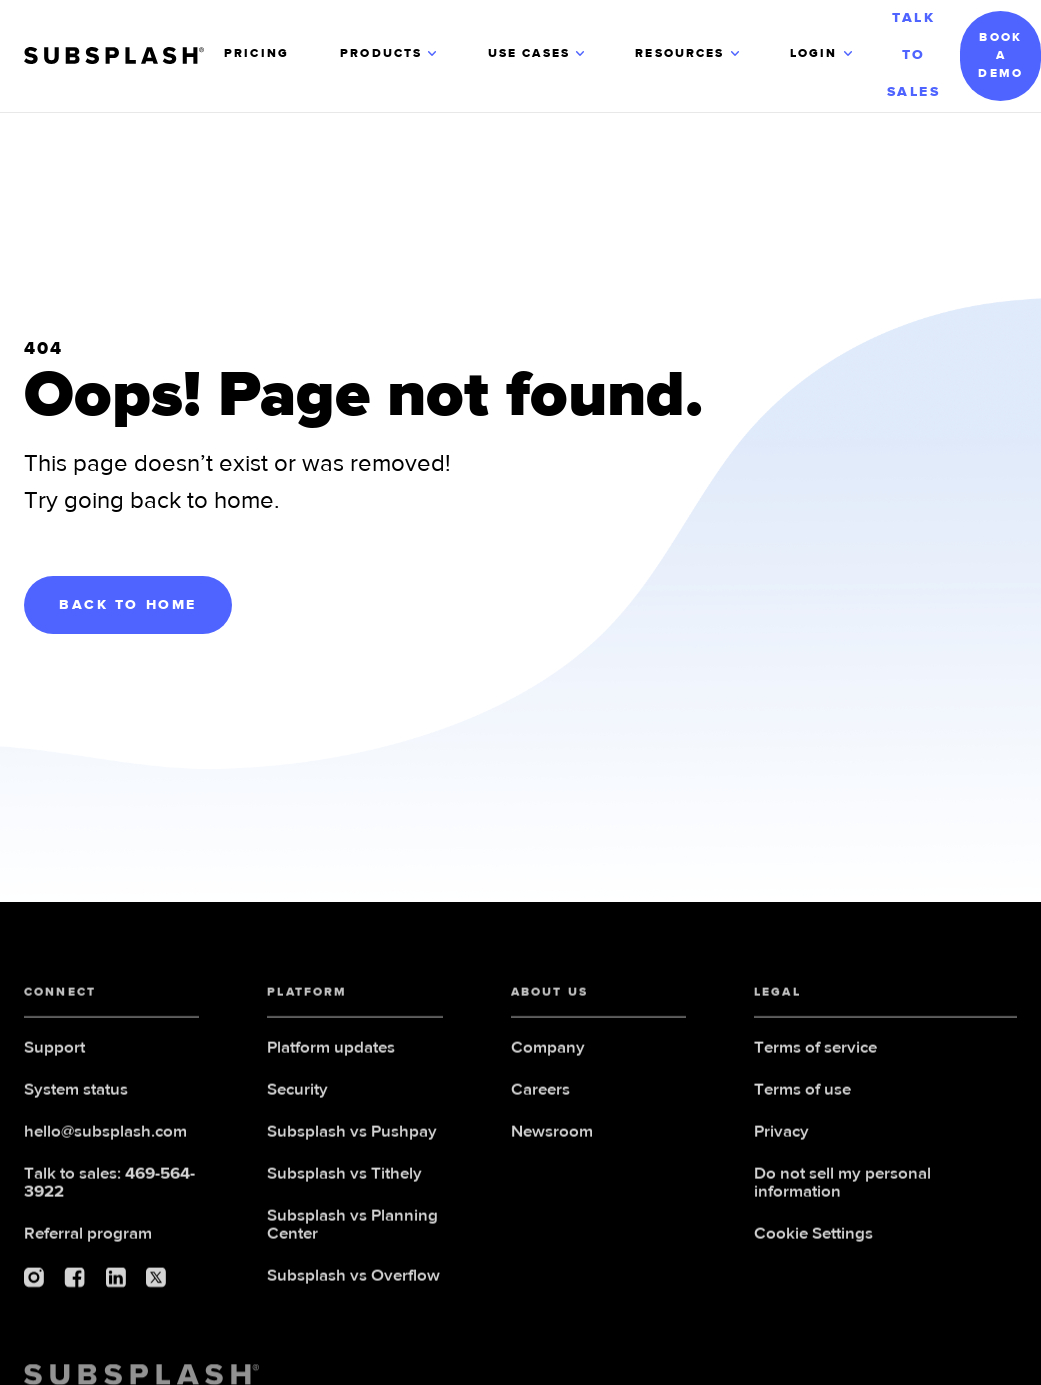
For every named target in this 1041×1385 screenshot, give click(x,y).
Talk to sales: (109, 1191)
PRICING (256, 54)
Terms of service (815, 1056)
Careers (540, 1098)
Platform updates (331, 1056)
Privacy (781, 1140)
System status (76, 1098)
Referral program (88, 1242)
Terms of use (802, 1098)
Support (54, 1056)
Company (548, 1056)
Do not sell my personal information (842, 1191)
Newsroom (552, 1140)
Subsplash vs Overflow (353, 1284)
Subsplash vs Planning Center (352, 1233)
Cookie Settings (813, 1242)
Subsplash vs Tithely (344, 1182)
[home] (124, 55)
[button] (390, 56)
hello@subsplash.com (105, 1140)
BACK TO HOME (128, 605)
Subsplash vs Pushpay (352, 1140)
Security (297, 1098)
